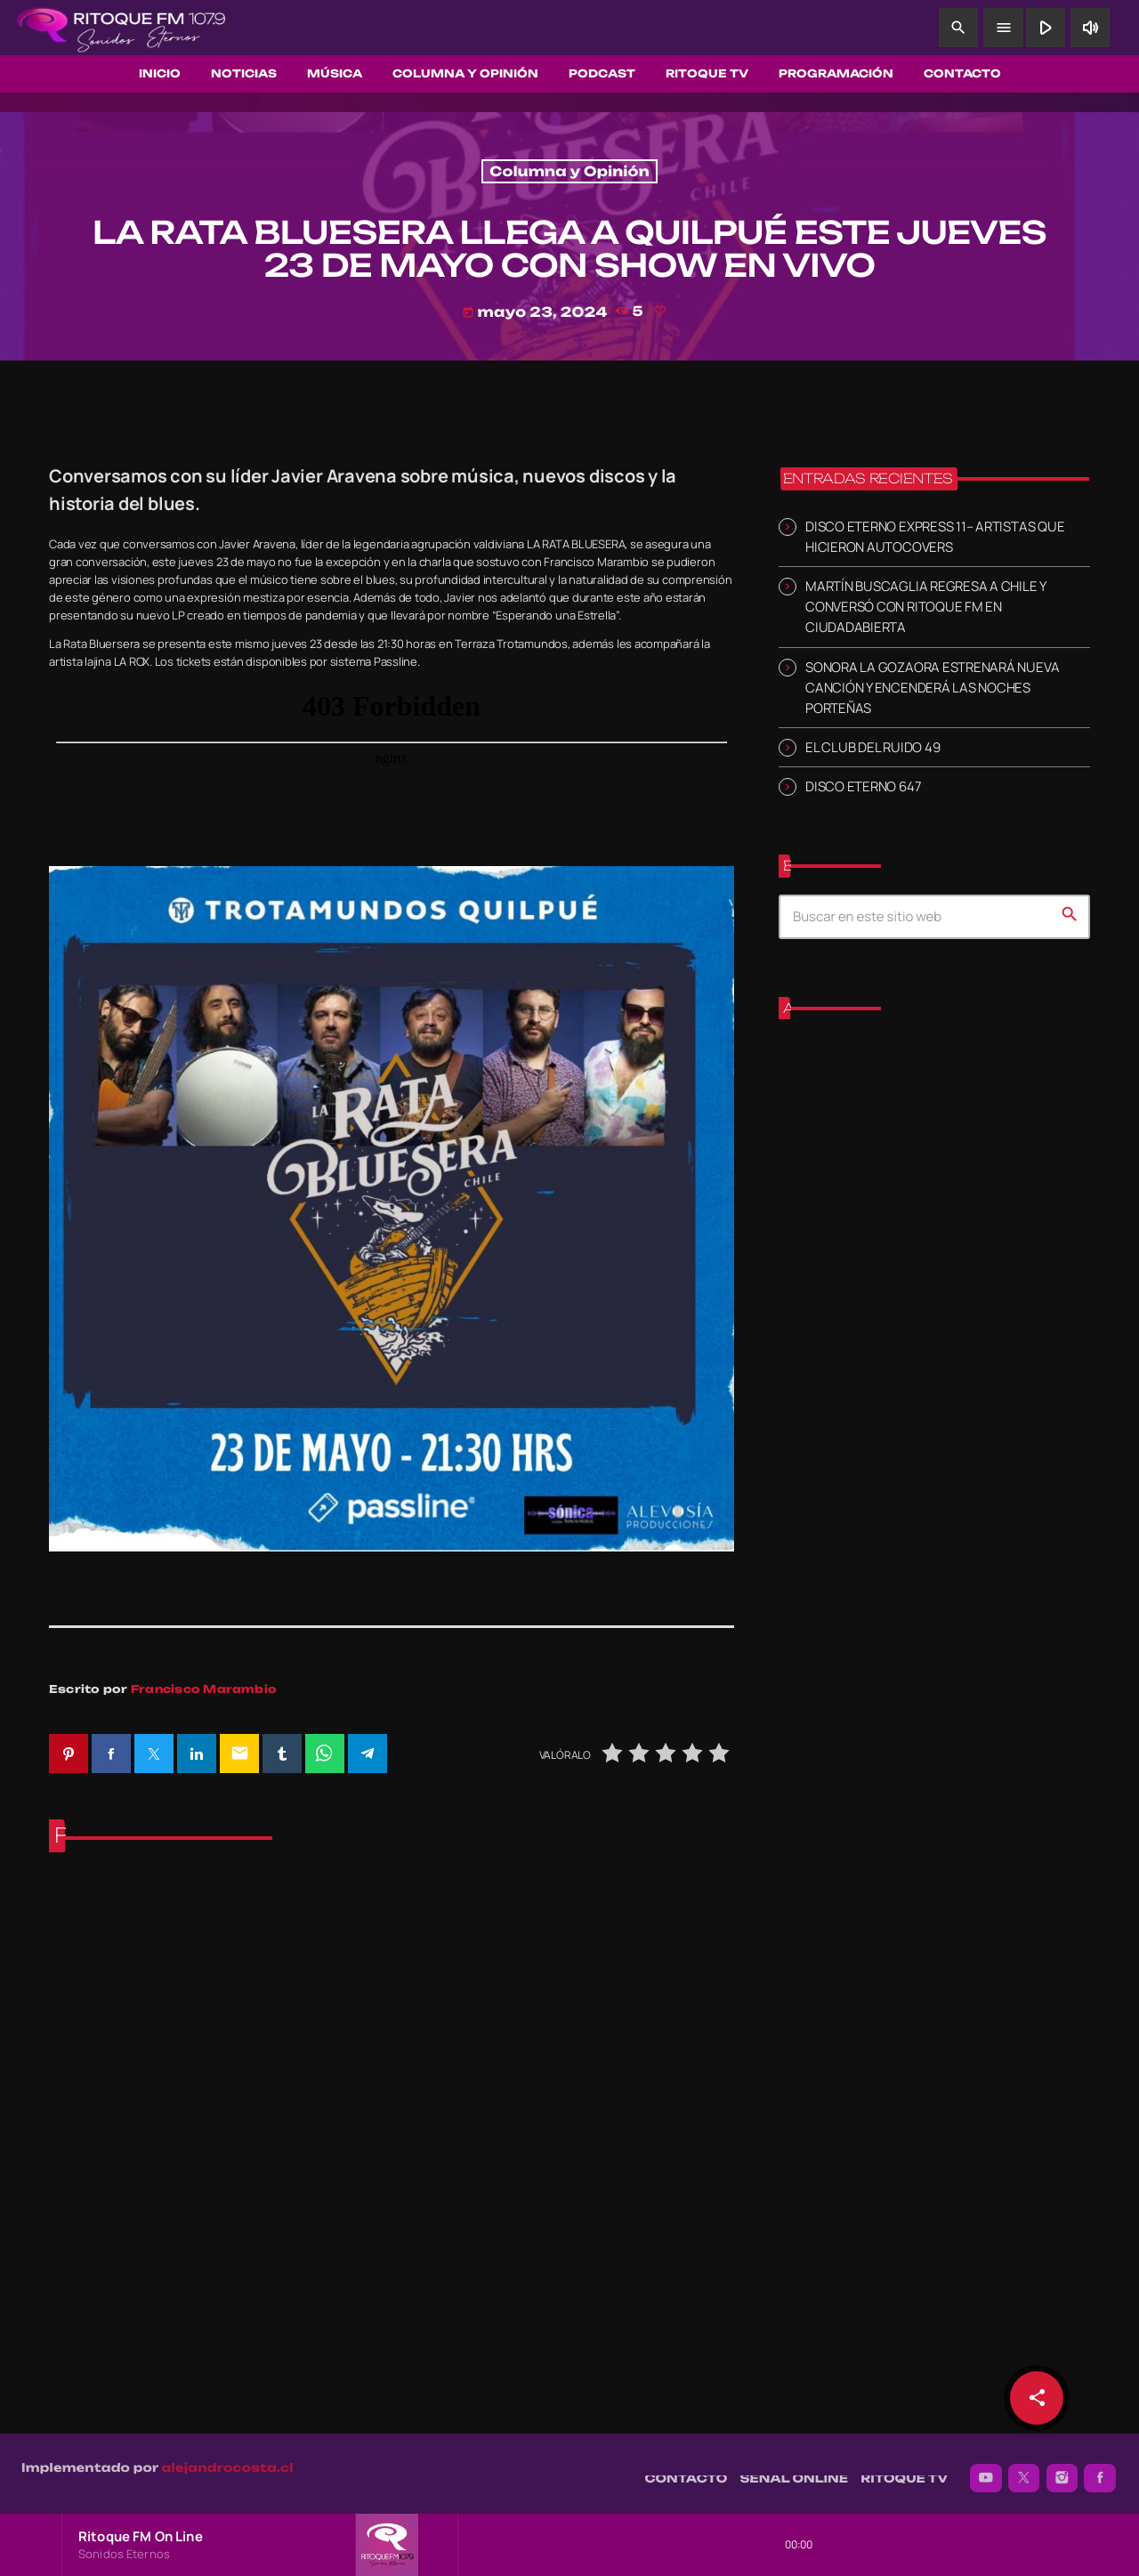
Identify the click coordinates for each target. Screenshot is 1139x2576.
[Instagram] (1062, 2469)
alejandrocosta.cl (228, 2459)
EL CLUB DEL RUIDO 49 (872, 747)
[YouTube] (986, 2469)
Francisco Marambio (204, 1689)
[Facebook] (1100, 2469)
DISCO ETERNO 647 (863, 786)
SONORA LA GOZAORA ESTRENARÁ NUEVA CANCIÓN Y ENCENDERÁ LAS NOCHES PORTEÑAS (932, 687)
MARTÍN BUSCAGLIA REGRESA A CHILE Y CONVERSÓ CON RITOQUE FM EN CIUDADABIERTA (925, 606)
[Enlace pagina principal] (121, 27)
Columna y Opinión (569, 171)
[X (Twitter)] (1024, 2469)
